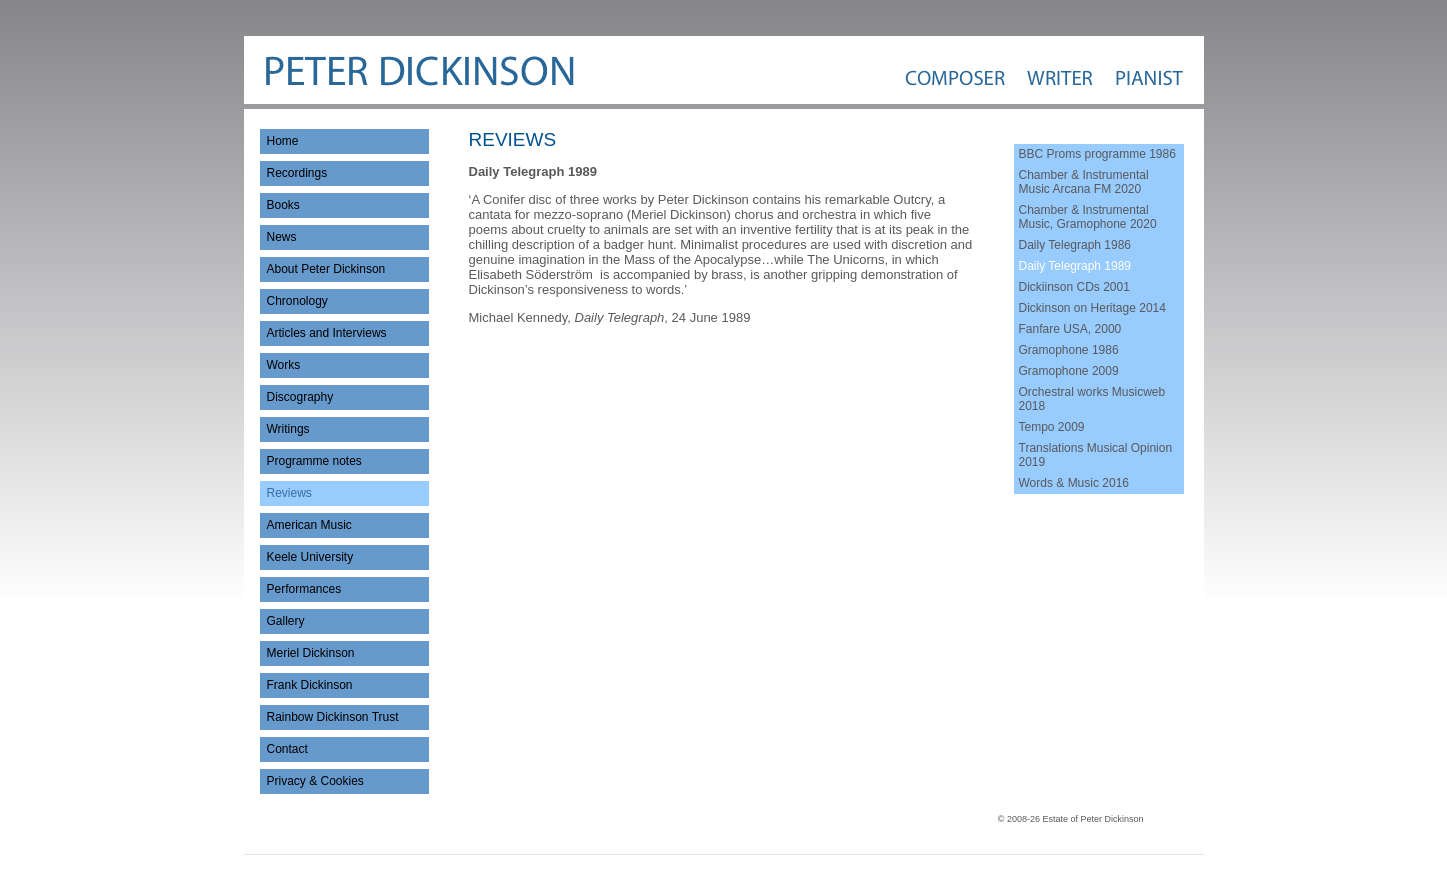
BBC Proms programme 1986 (1097, 154)
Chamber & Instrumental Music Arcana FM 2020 (1084, 182)
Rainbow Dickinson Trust (333, 717)
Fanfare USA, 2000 (1070, 329)
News (282, 237)
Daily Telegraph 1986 (1075, 245)
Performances (304, 589)
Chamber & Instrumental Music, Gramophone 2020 (1088, 217)
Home (283, 141)
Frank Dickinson (310, 685)
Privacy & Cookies (315, 781)
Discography (300, 397)
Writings (288, 429)
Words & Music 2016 (1074, 483)
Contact (287, 749)
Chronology (297, 301)
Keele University (310, 557)
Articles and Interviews (327, 333)
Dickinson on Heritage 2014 (1092, 308)
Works (284, 365)
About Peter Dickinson (326, 269)
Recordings (297, 173)
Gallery (286, 621)
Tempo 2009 (1052, 427)
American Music (309, 525)
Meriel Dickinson (311, 653)
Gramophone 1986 (1069, 350)
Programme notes (314, 461)
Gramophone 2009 (1069, 371)
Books (283, 205)
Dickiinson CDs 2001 (1074, 287)
